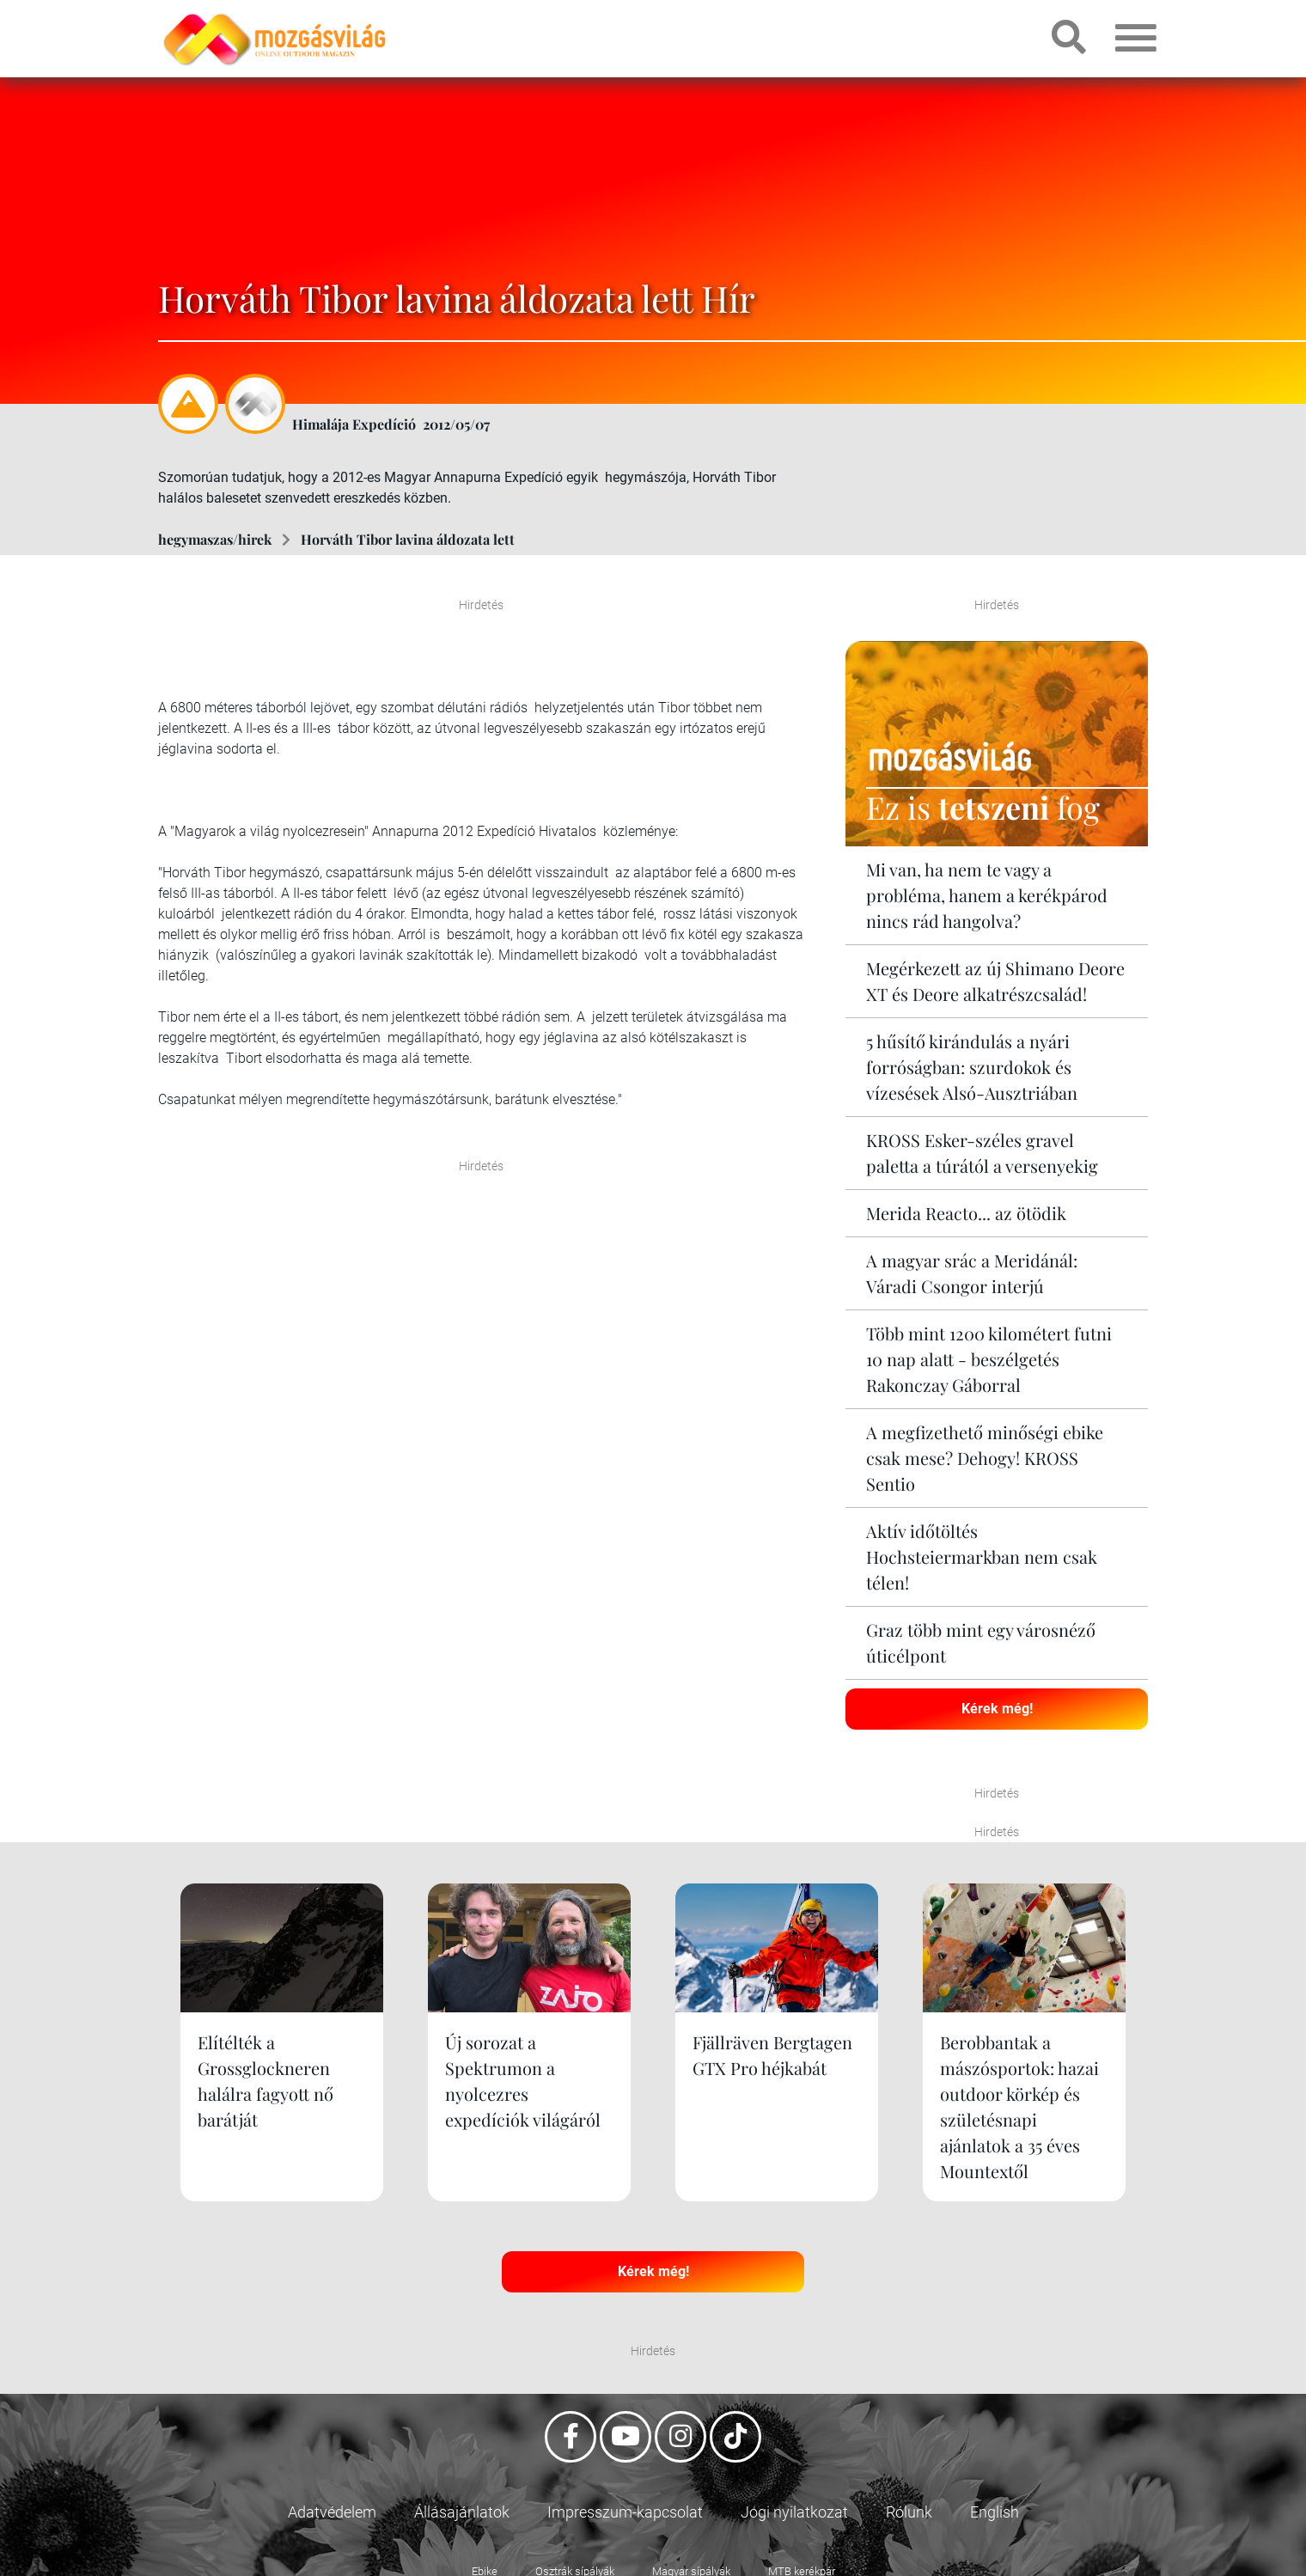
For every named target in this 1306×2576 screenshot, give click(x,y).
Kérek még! (997, 1708)
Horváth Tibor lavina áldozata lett (408, 539)
